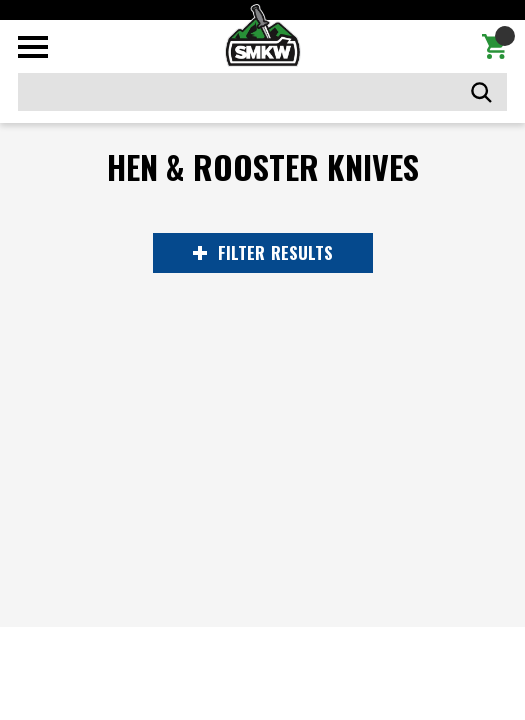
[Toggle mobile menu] (33, 47)
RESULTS (263, 253)
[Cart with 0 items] (494, 47)
